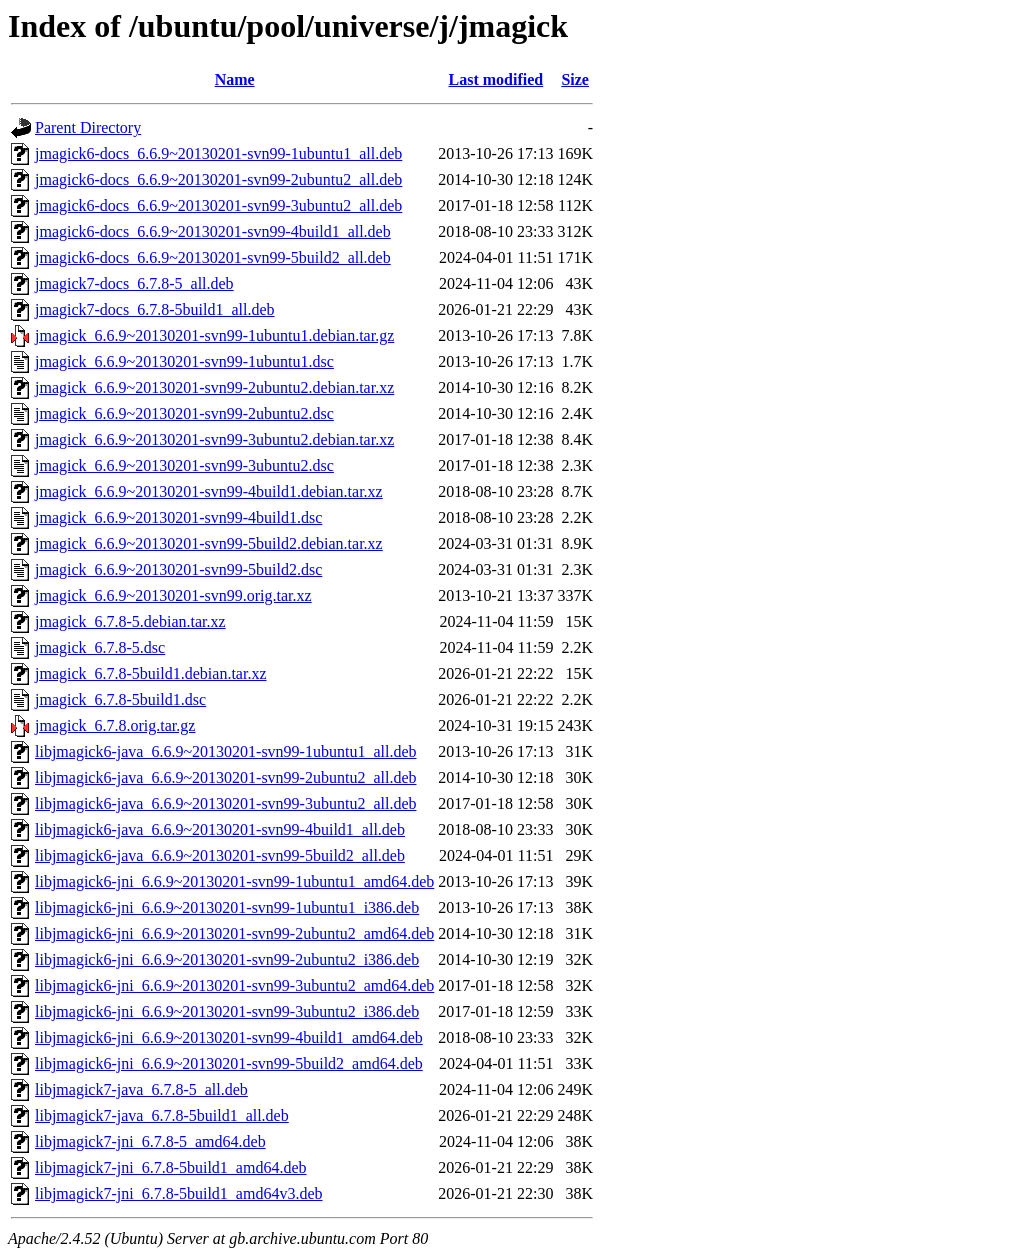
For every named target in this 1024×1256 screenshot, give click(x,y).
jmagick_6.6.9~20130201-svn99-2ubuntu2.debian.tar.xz (214, 387)
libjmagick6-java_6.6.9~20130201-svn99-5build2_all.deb (220, 855)
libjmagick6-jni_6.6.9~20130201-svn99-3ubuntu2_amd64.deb (234, 985)
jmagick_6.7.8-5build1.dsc (120, 699)
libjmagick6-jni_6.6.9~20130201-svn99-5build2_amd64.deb (229, 1063)
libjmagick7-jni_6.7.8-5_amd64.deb (150, 1141)
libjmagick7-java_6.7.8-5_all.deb (141, 1089)
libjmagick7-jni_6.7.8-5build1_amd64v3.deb (179, 1193)
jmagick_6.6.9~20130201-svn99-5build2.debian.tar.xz (209, 543)
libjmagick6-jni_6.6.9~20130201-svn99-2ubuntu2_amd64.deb (234, 933)
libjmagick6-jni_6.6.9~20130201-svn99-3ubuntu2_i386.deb (227, 1011)
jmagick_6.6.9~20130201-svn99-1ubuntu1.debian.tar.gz (214, 335)
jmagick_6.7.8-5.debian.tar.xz (130, 621)
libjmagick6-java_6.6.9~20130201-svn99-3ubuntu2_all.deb (225, 803)
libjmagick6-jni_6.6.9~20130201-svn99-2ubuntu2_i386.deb (227, 959)
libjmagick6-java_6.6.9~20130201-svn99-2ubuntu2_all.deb (225, 777)
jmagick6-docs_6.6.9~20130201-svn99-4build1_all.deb (213, 231)
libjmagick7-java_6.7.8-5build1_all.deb (162, 1115)
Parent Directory (88, 127)
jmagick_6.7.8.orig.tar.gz (115, 725)
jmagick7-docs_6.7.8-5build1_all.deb (155, 309)
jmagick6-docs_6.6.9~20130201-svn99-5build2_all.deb (213, 257)
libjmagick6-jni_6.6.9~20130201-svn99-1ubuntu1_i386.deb (227, 907)
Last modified (496, 79)
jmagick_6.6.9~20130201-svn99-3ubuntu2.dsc (184, 465)
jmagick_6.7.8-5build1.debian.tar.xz (151, 673)
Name (235, 79)
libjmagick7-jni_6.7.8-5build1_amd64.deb (171, 1167)
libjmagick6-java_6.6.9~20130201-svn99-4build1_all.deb (220, 829)
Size (575, 79)
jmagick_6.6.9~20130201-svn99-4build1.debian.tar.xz (209, 491)
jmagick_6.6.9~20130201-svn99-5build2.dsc (178, 569)
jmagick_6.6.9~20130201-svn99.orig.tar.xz (173, 595)
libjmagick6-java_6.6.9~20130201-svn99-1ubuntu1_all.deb (225, 751)
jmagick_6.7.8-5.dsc (100, 647)
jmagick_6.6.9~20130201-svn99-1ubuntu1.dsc (184, 361)
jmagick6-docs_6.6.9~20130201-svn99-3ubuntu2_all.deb (218, 205)
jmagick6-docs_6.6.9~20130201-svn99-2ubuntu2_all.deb (218, 179)
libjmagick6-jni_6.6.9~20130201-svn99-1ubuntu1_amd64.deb (234, 881)
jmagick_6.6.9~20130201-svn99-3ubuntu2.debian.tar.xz (214, 439)
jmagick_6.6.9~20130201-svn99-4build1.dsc (178, 517)
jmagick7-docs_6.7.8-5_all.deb (134, 283)
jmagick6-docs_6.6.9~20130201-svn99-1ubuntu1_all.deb (218, 153)
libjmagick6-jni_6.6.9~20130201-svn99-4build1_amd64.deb (229, 1037)
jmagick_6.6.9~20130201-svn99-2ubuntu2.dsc (184, 413)
